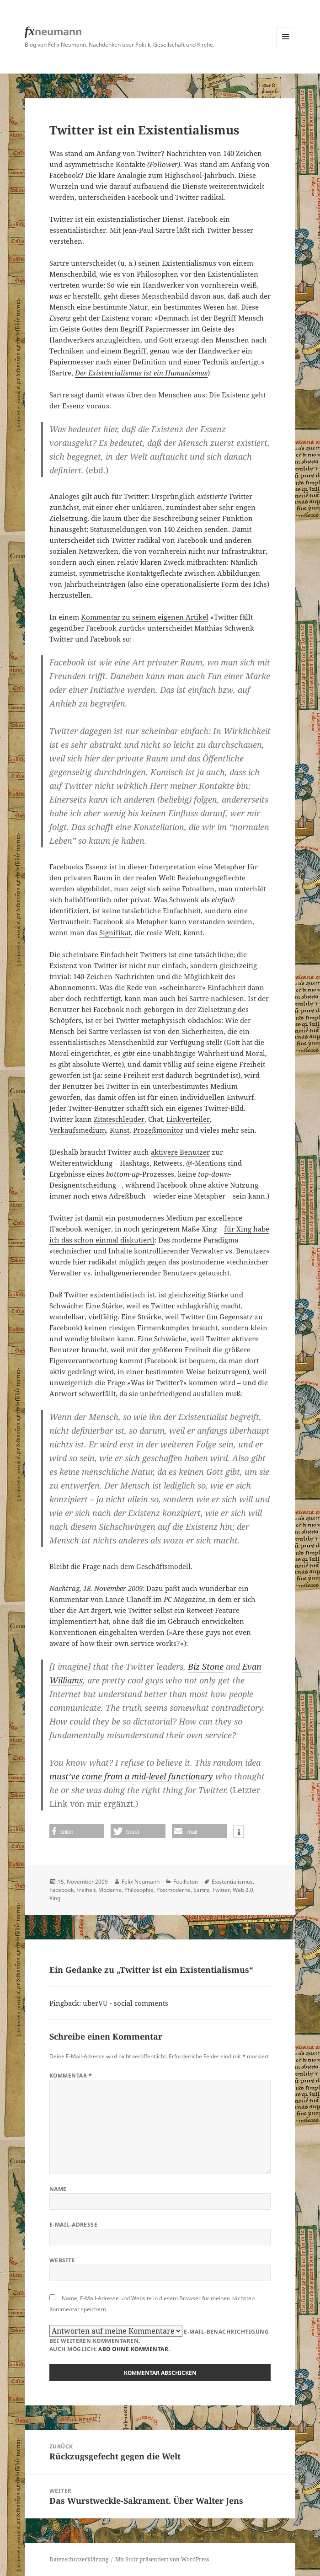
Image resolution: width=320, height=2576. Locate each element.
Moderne (110, 1890)
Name (58, 2189)
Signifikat (115, 932)
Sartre (201, 1890)
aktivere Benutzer (180, 1152)
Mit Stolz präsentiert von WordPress (162, 2559)
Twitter (221, 1890)
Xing (54, 1898)
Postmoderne (173, 1890)
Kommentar (70, 2075)
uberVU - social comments (125, 2003)
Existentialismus (232, 1881)
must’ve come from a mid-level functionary (131, 1776)
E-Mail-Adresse (73, 2224)
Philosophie (139, 1890)
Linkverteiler (188, 1119)
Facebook (61, 1890)
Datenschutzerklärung (78, 2559)
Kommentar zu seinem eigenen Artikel (144, 616)
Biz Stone (206, 1666)
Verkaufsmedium (77, 1130)
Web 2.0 (243, 1890)
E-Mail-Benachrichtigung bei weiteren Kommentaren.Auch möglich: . (159, 2339)
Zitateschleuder (119, 1119)
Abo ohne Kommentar (133, 2349)
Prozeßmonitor (158, 1130)
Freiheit (86, 1890)
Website (62, 2260)
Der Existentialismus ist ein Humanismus (141, 372)
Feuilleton (185, 1881)
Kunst (119, 1130)
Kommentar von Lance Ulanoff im (127, 1599)
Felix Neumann (141, 1881)
